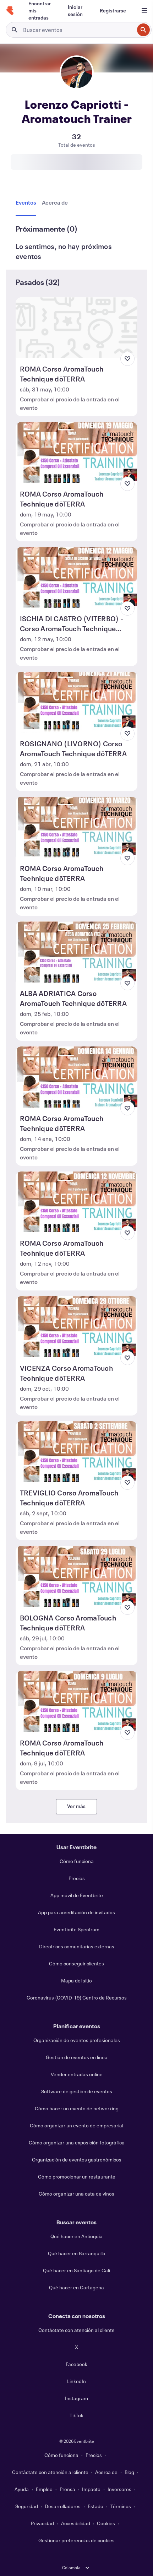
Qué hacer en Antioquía (76, 2236)
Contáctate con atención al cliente (76, 2330)
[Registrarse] (113, 11)
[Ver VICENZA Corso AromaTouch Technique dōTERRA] (76, 1326)
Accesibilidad (75, 2523)
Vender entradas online (77, 2074)
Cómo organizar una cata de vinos (76, 2193)
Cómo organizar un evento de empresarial (76, 2125)
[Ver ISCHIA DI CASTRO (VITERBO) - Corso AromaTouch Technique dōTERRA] (76, 577)
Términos (120, 2506)
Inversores (119, 2489)
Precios (77, 1878)
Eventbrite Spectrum (76, 1929)
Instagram (76, 2398)
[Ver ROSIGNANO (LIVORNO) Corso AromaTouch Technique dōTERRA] (76, 702)
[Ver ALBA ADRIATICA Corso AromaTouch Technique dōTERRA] (76, 952)
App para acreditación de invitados (76, 1912)
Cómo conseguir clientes (76, 1963)
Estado (95, 2506)
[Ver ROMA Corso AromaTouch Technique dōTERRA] (76, 327)
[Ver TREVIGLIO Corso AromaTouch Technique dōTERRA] (76, 1451)
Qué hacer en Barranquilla (76, 2253)
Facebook (76, 2364)
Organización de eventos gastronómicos (76, 2159)
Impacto (91, 2489)
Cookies (106, 2523)
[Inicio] (10, 10)
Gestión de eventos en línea (77, 2057)
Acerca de (106, 2472)
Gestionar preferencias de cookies (76, 2540)
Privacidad (42, 2523)
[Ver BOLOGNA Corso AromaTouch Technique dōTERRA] (76, 1576)
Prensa (67, 2489)
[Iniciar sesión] (75, 11)
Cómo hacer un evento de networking (77, 2108)
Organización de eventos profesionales (76, 2040)
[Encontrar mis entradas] (39, 11)
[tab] (27, 203)
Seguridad (26, 2506)
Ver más (76, 1806)
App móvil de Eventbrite (76, 1895)
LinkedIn (76, 2381)
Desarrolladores (63, 2506)
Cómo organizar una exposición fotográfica (77, 2142)
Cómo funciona (77, 1861)
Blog (129, 2472)
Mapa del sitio (76, 1980)
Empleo (44, 2489)
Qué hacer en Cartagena (76, 2287)
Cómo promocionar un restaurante (76, 2176)
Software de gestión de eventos (76, 2091)
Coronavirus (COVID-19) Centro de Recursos (77, 1997)
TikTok (76, 2415)
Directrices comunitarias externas (76, 1946)
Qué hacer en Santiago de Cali (76, 2270)
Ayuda (22, 2489)
